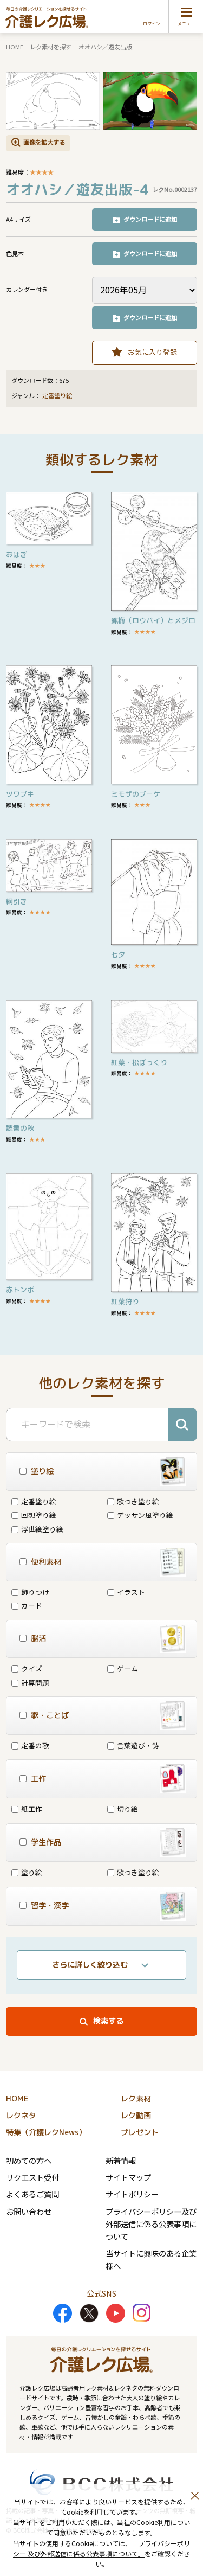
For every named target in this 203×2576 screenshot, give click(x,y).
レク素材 (136, 2098)
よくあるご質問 (32, 2194)
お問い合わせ (28, 2211)
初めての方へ (28, 2160)
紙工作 (26, 1809)
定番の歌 (30, 1745)
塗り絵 (26, 1872)
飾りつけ (30, 1592)
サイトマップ (128, 2177)
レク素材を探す (50, 46)
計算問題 (30, 1682)
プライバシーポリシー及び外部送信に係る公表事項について (151, 2224)
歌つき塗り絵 (133, 1501)
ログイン (151, 24)
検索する (108, 2021)
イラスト (126, 1592)
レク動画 (136, 2115)
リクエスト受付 (32, 2177)
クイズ (26, 1668)
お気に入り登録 (152, 352)
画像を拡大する (44, 142)
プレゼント (140, 2132)
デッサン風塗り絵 (140, 1515)
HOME (14, 46)
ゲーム (122, 1668)
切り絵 (122, 1809)
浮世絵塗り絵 (37, 1529)
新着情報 (121, 2160)
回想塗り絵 (33, 1515)
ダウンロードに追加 (150, 219)
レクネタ (21, 2115)
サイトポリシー (132, 2194)
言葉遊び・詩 (133, 1745)
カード (26, 1605)
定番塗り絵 (57, 396)
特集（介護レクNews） (46, 2132)
